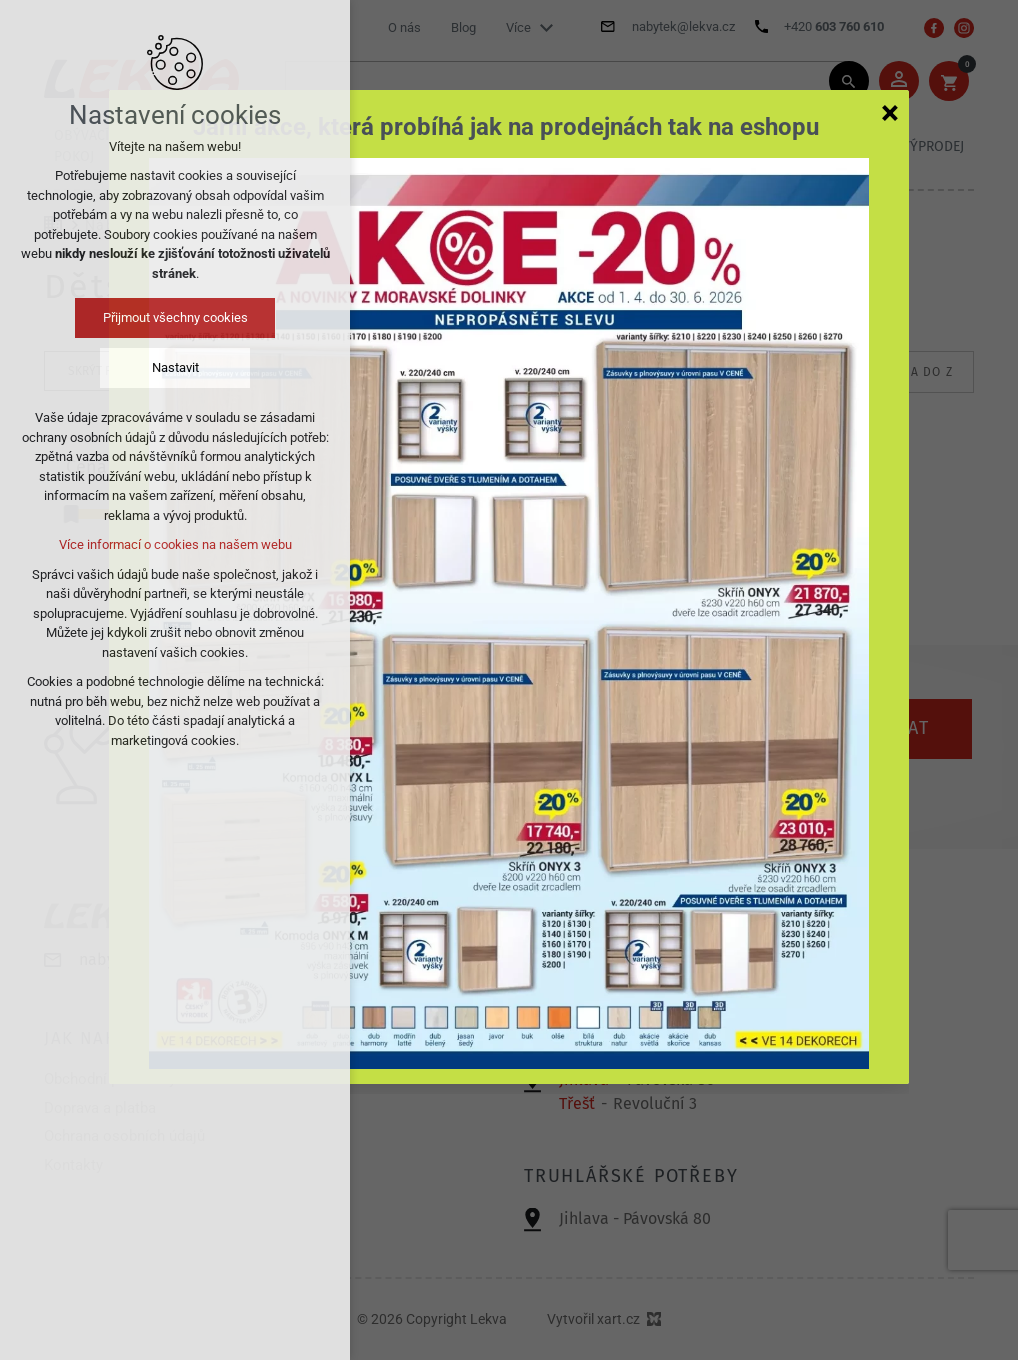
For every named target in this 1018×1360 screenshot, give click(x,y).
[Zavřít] (890, 112)
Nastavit (175, 367)
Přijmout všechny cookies (175, 317)
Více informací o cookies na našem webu (175, 544)
